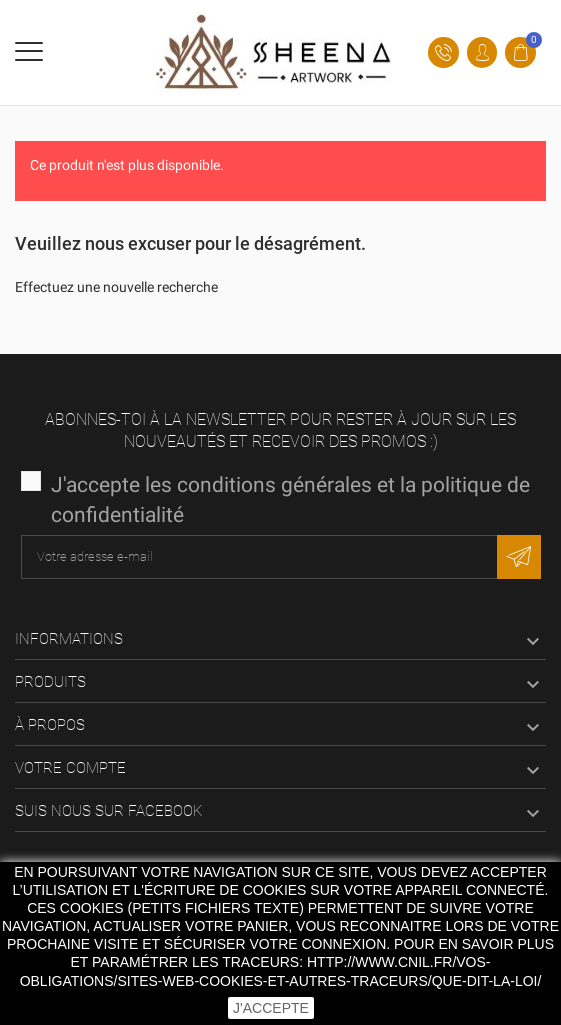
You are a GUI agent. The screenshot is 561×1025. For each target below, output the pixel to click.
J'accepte (271, 1008)
